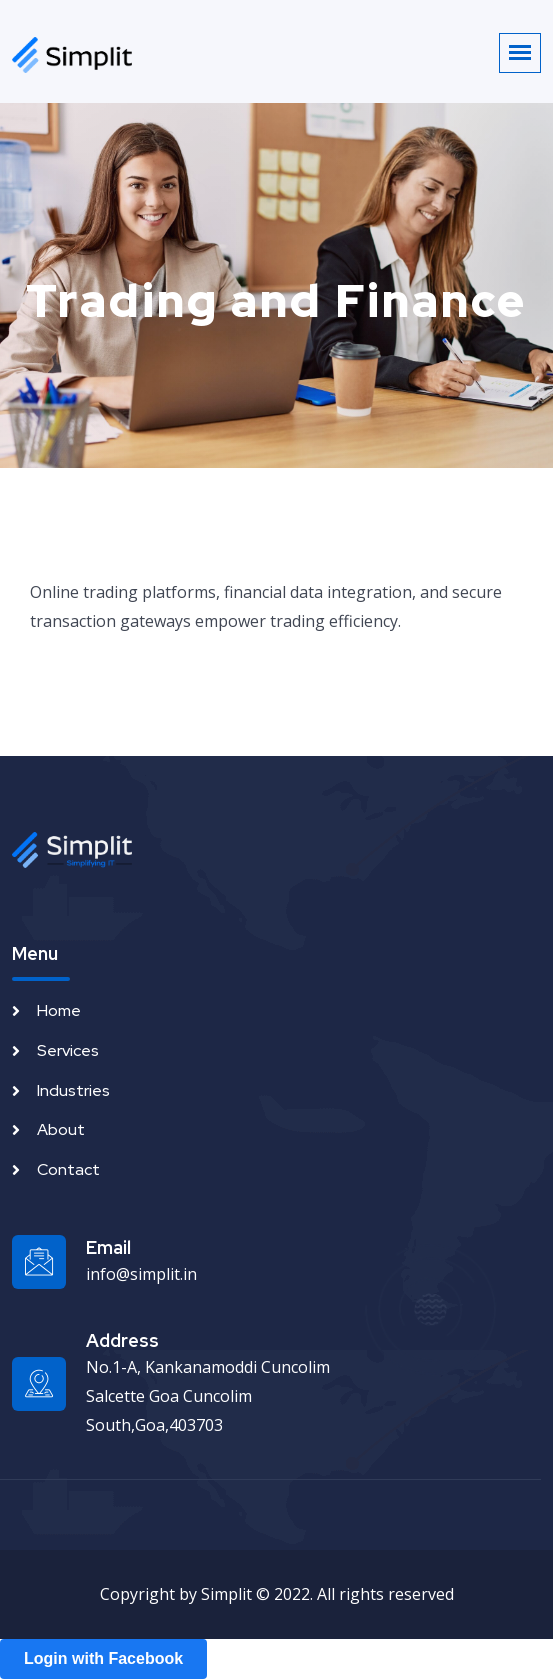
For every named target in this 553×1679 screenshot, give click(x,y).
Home (59, 1010)
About (61, 1129)
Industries (73, 1090)
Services (68, 1050)
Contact (68, 1169)
